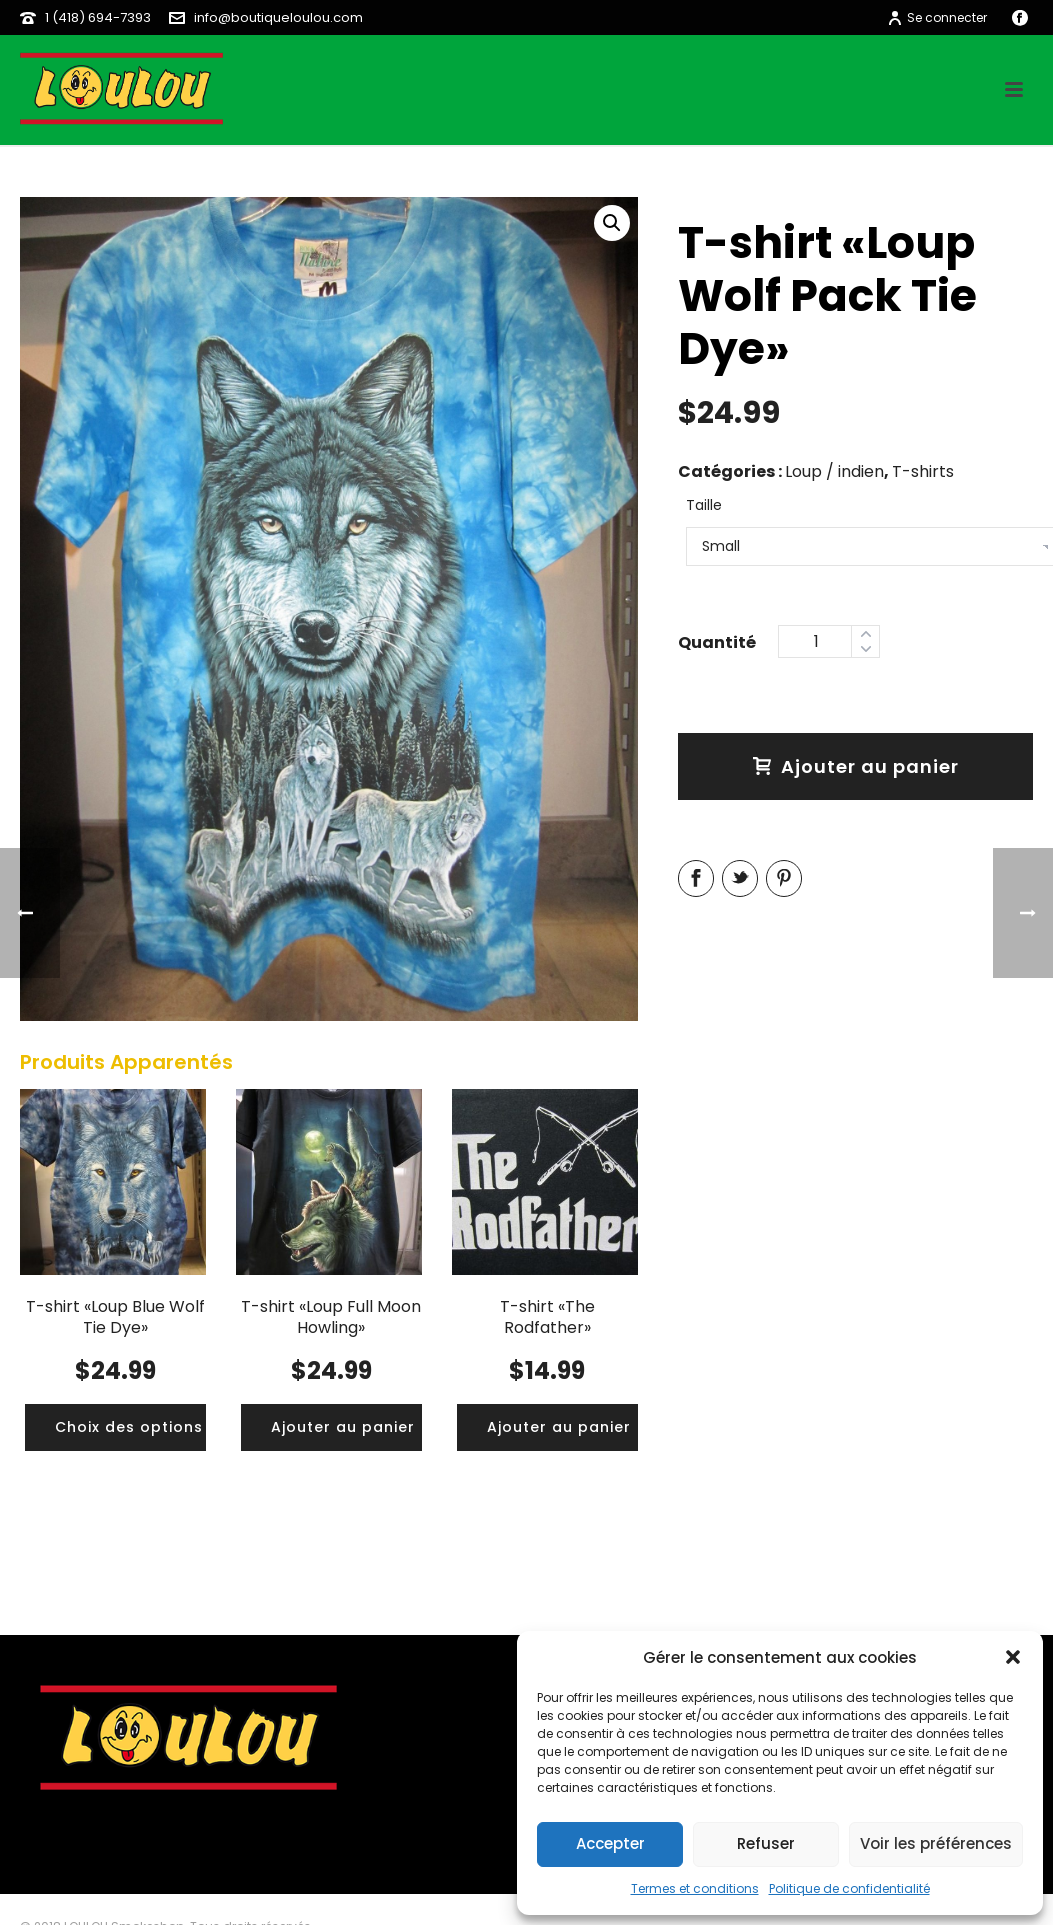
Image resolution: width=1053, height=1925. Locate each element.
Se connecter (937, 17)
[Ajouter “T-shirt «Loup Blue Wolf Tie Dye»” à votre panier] (129, 1427)
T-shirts (923, 471)
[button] (1013, 1657)
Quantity (717, 640)
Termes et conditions (695, 1888)
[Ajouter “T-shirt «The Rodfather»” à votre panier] (559, 1427)
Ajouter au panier (856, 766)
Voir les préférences (936, 1843)
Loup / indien (834, 471)
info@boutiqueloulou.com (278, 17)
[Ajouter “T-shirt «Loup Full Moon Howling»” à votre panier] (343, 1427)
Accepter (610, 1843)
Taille (704, 505)
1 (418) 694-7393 (98, 17)
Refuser (766, 1843)
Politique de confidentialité (849, 1888)
